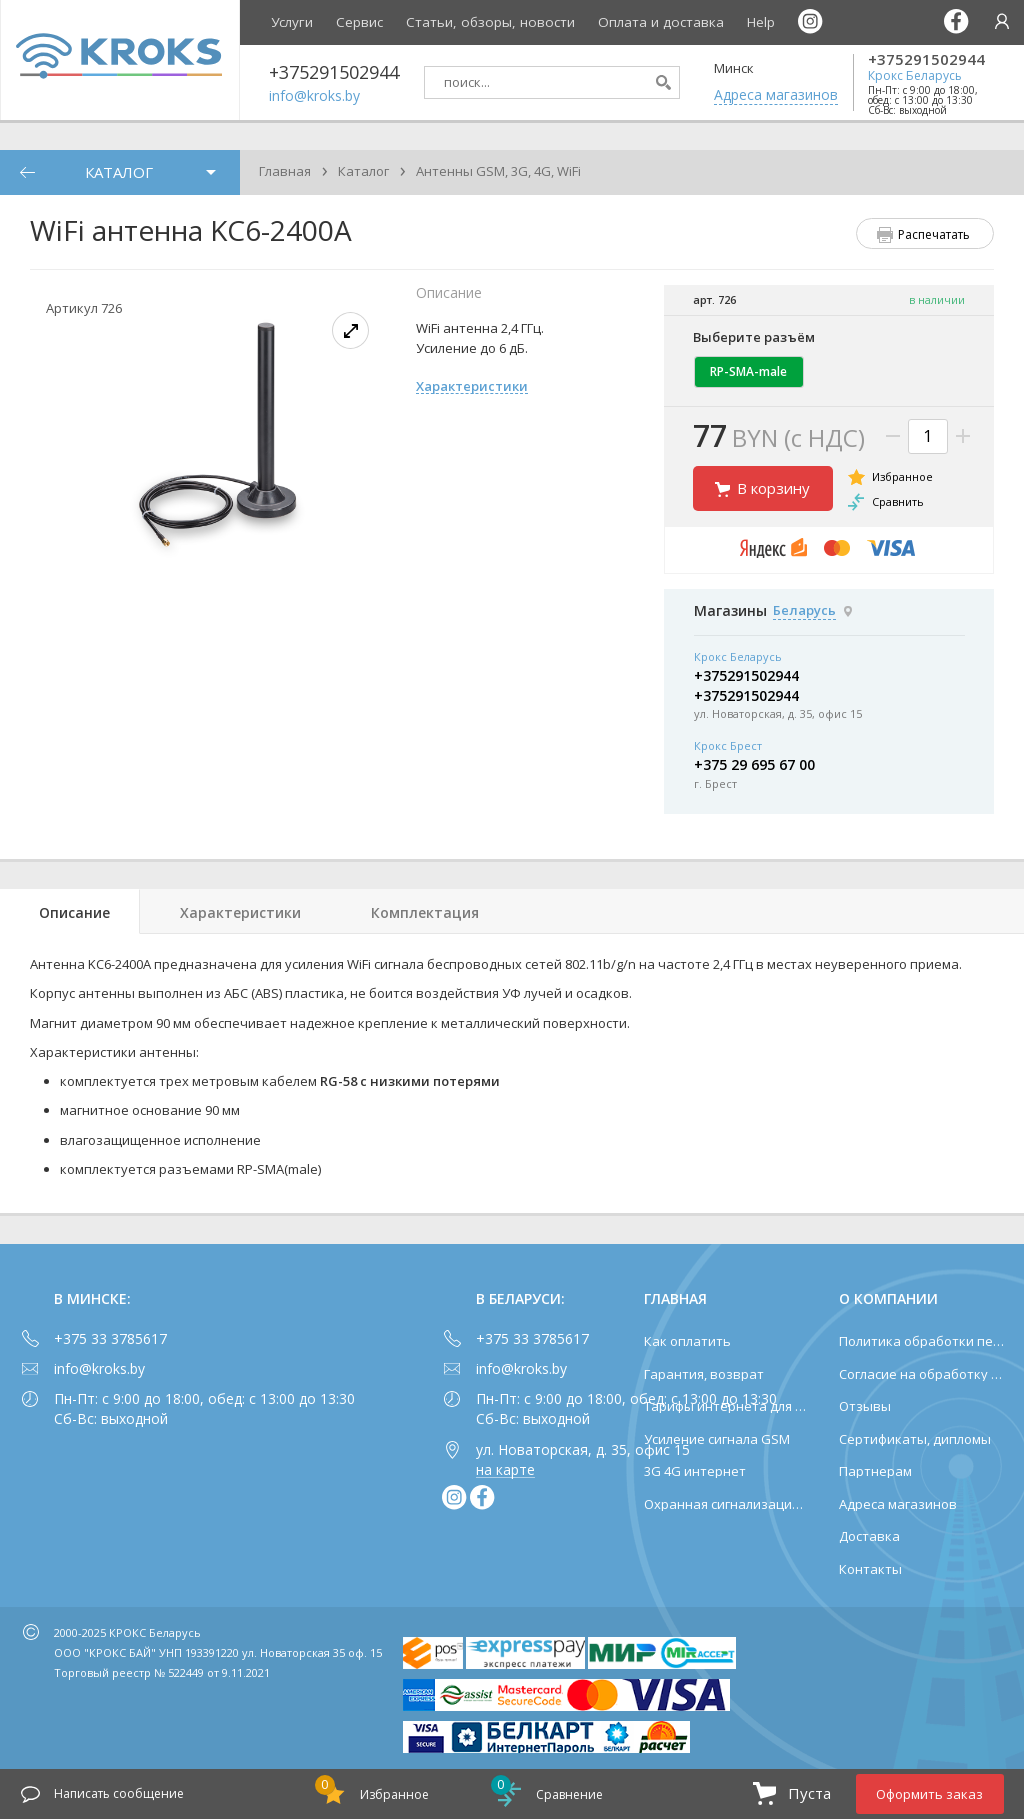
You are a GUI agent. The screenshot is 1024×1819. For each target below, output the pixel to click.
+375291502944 (926, 59)
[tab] (70, 911)
